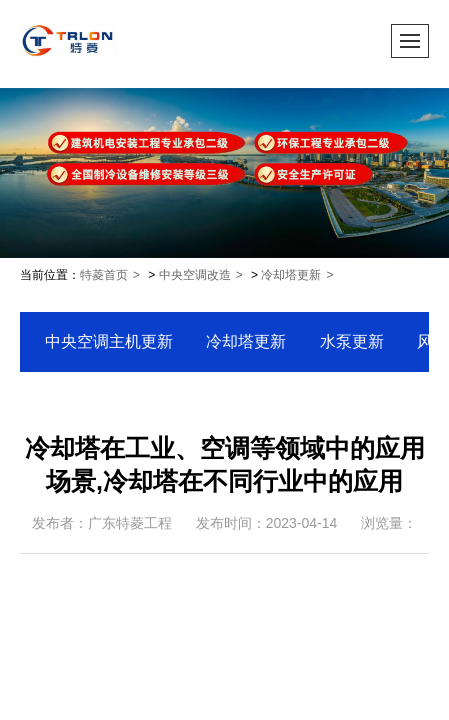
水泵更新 (352, 341)
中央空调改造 (195, 275)
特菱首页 (104, 275)
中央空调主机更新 (109, 341)
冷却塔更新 (291, 275)
